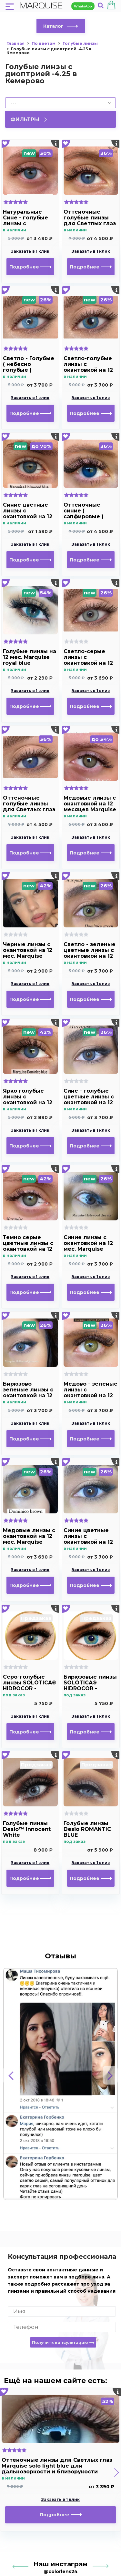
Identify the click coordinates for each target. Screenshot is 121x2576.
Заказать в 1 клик (30, 251)
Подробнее (30, 267)
